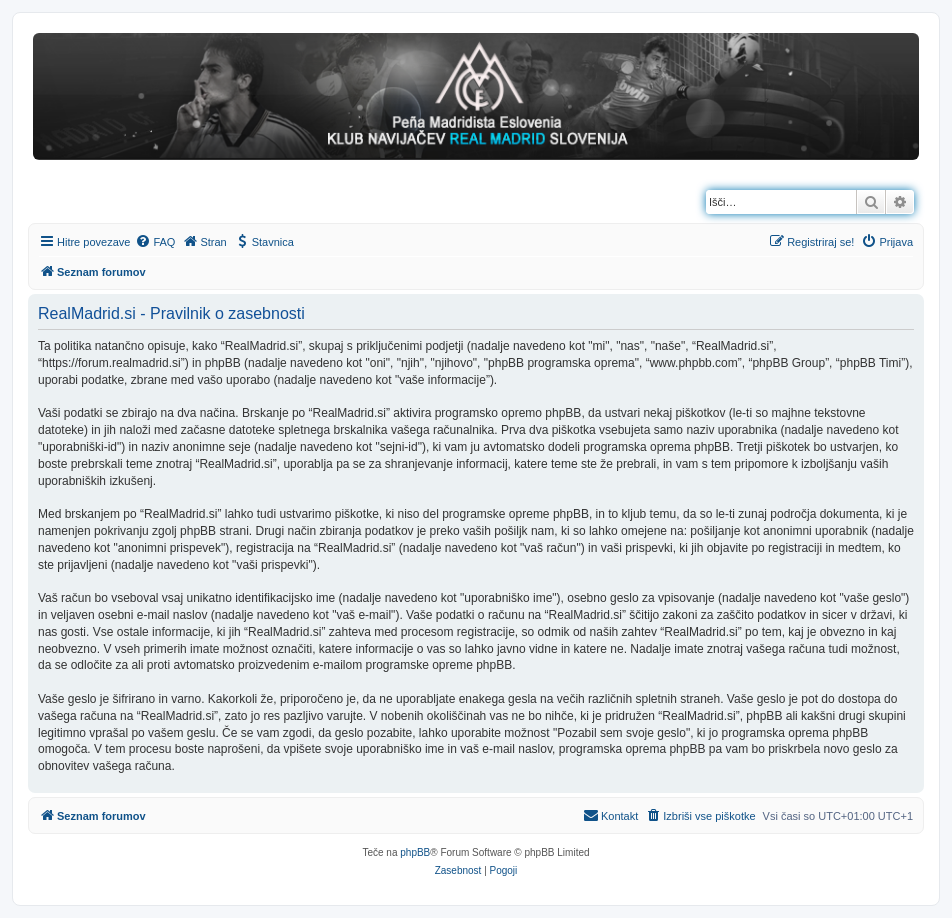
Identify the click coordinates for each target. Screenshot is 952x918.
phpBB (415, 852)
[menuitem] (155, 242)
